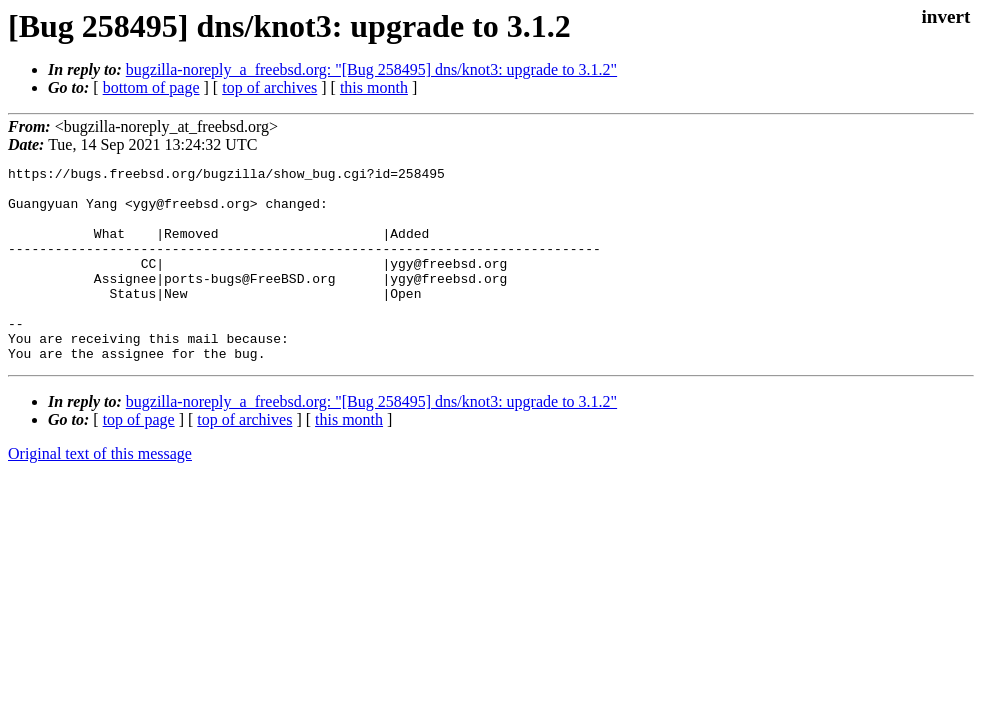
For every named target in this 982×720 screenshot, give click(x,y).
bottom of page (151, 87)
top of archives (269, 87)
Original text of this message (100, 492)
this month (374, 87)
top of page (139, 458)
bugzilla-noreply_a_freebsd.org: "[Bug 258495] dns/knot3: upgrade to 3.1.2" (371, 69)
